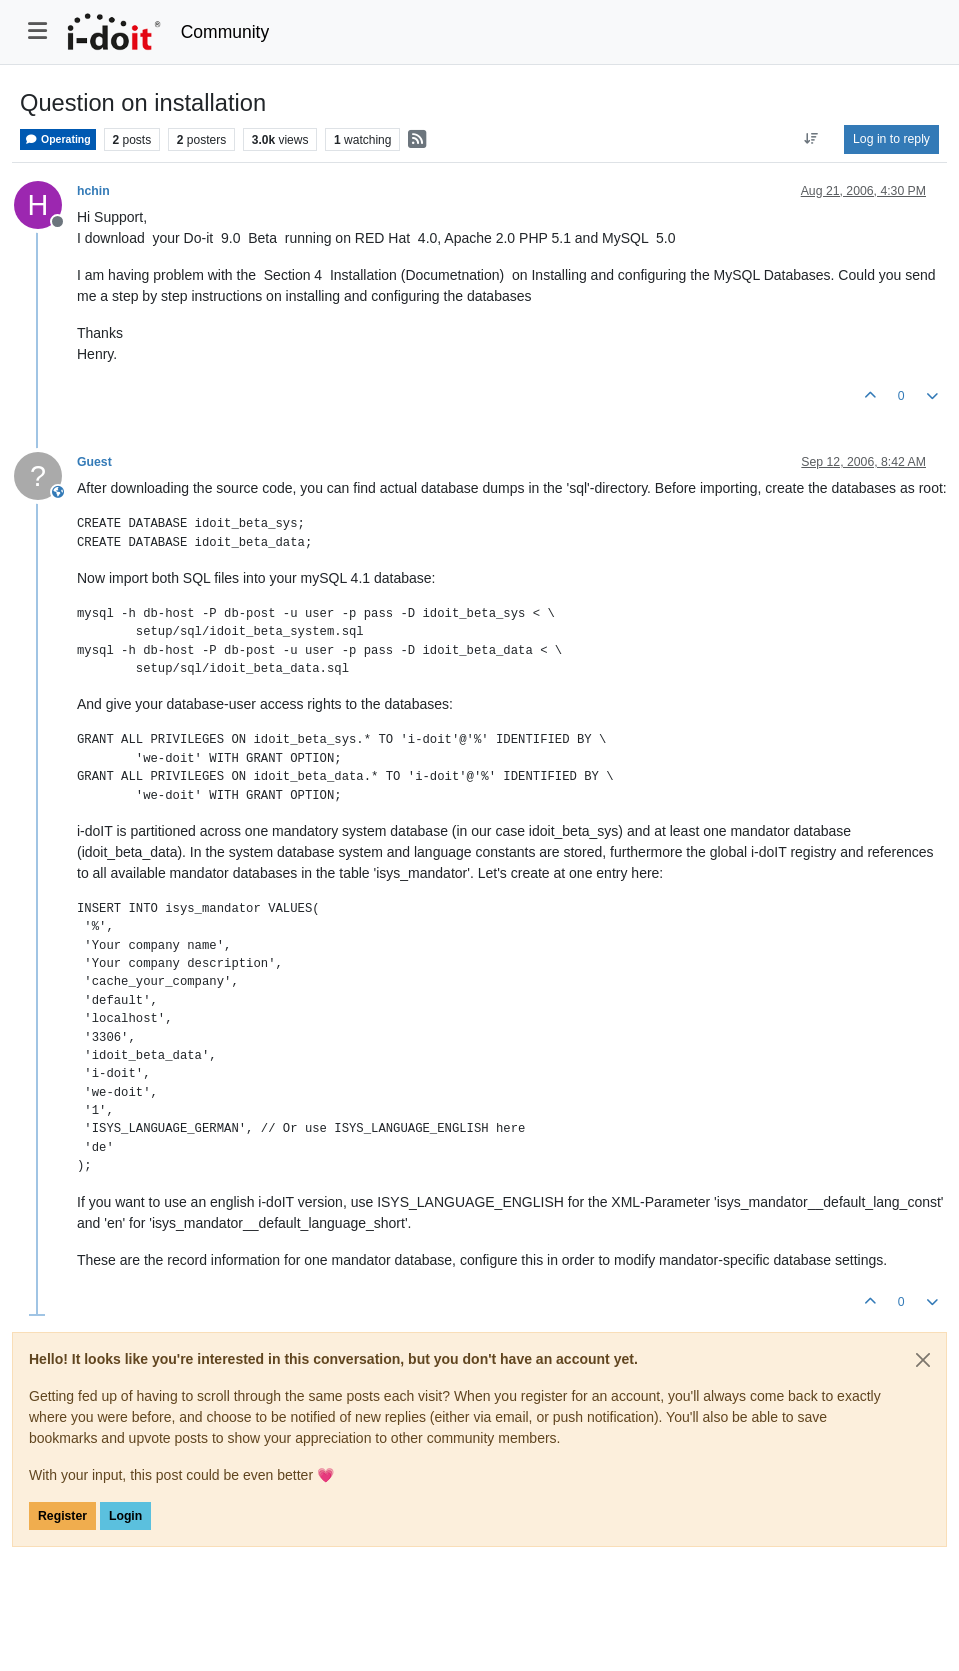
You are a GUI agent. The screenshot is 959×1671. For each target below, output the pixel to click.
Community (225, 32)
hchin (93, 191)
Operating (58, 139)
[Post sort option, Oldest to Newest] (811, 139)
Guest (94, 462)
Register (62, 1516)
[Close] (923, 1360)
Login (125, 1516)
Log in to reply (891, 139)
